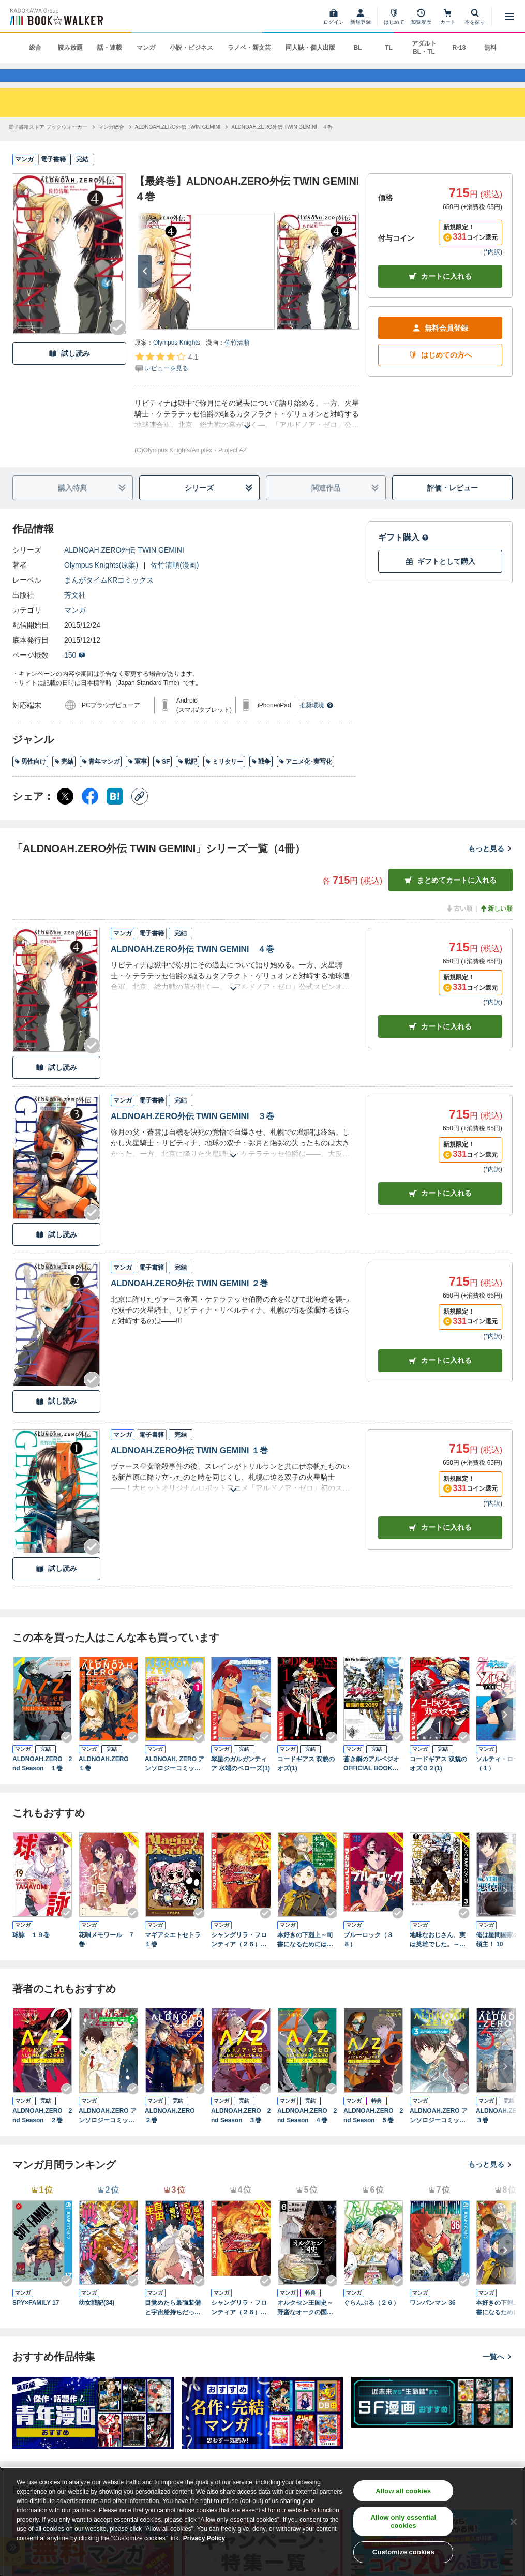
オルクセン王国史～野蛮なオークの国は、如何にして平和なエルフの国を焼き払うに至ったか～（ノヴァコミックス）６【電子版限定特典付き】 (305, 2325)
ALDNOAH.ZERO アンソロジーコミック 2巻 (109, 2132)
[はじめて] (394, 16)
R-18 (459, 47)
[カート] (448, 16)
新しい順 (496, 925)
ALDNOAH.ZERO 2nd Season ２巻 (42, 2132)
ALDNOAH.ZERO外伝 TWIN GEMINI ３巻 (192, 1133)
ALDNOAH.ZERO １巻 (107, 1781)
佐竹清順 (236, 359)
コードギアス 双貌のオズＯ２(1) (438, 1781)
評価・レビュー (452, 504)
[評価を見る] (166, 379)
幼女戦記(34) (96, 2320)
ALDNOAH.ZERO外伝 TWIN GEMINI (124, 567)
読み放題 (70, 47)
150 (74, 672)
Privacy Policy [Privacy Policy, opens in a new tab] (204, 2538)
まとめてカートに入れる (450, 896)
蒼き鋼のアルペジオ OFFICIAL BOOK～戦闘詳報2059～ (373, 1781)
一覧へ (498, 2373)
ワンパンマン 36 (433, 2320)
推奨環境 (316, 722)
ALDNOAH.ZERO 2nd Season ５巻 (373, 2132)
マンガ (146, 47)
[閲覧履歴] (421, 16)
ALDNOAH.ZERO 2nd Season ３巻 (241, 2132)
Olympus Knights (176, 359)
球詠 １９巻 (31, 1951)
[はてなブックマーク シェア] (114, 813)
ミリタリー (224, 778)
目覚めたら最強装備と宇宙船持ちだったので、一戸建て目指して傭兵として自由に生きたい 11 (173, 2325)
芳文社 (75, 612)
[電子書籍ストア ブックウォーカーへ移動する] (47, 144)
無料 (490, 47)
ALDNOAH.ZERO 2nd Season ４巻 (307, 2132)
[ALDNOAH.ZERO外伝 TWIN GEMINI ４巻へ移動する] (282, 144)
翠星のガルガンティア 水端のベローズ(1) (240, 1781)
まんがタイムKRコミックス (109, 597)
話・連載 (109, 47)
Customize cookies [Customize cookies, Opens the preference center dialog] (403, 2552)
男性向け (30, 778)
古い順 (458, 925)
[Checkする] (118, 344)
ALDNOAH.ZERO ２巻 (173, 2132)
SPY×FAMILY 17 (35, 2320)
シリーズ (218, 504)
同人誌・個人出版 (310, 47)
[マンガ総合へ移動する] (111, 144)
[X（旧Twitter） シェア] (65, 813)
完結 (63, 778)
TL (389, 47)
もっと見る (490, 865)
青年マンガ (100, 778)
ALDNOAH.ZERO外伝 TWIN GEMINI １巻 (189, 1467)
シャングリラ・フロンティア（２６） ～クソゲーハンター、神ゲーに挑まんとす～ (239, 1956)
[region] (262, 2521)
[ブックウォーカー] (55, 16)
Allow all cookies (403, 2491)
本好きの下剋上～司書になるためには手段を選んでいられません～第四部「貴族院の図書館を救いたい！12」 (305, 1956)
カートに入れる (440, 293)
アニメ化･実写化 (305, 778)
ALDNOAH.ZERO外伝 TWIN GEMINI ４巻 (192, 966)
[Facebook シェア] (90, 813)
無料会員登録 (440, 344)
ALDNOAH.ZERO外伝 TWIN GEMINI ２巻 (189, 1300)
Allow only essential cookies (403, 2521)
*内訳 (492, 269)
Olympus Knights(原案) (101, 582)
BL (358, 47)
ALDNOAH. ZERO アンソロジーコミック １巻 (175, 1781)
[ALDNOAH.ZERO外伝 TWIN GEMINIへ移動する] (178, 144)
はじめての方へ (440, 371)
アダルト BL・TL (424, 47)
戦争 (261, 778)
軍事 (137, 778)
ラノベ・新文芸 (249, 47)
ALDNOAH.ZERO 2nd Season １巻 (42, 1781)
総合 (35, 47)
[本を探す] (474, 16)
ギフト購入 (403, 554)
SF (162, 778)
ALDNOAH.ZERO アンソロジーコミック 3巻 (440, 2132)
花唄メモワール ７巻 (106, 1956)
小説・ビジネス (191, 47)
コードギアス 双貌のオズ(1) (306, 1781)
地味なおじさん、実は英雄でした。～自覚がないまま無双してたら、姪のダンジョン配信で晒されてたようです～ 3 (438, 1956)
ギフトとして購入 (440, 578)
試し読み (69, 370)
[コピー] (139, 813)
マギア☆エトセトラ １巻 (175, 1956)
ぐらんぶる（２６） (371, 2320)
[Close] (513, 2521)
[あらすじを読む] (246, 431)
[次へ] (145, 288)
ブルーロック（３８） (368, 1956)
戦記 (187, 778)
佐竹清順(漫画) (175, 582)
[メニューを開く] (509, 16)
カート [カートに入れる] (440, 1043)
